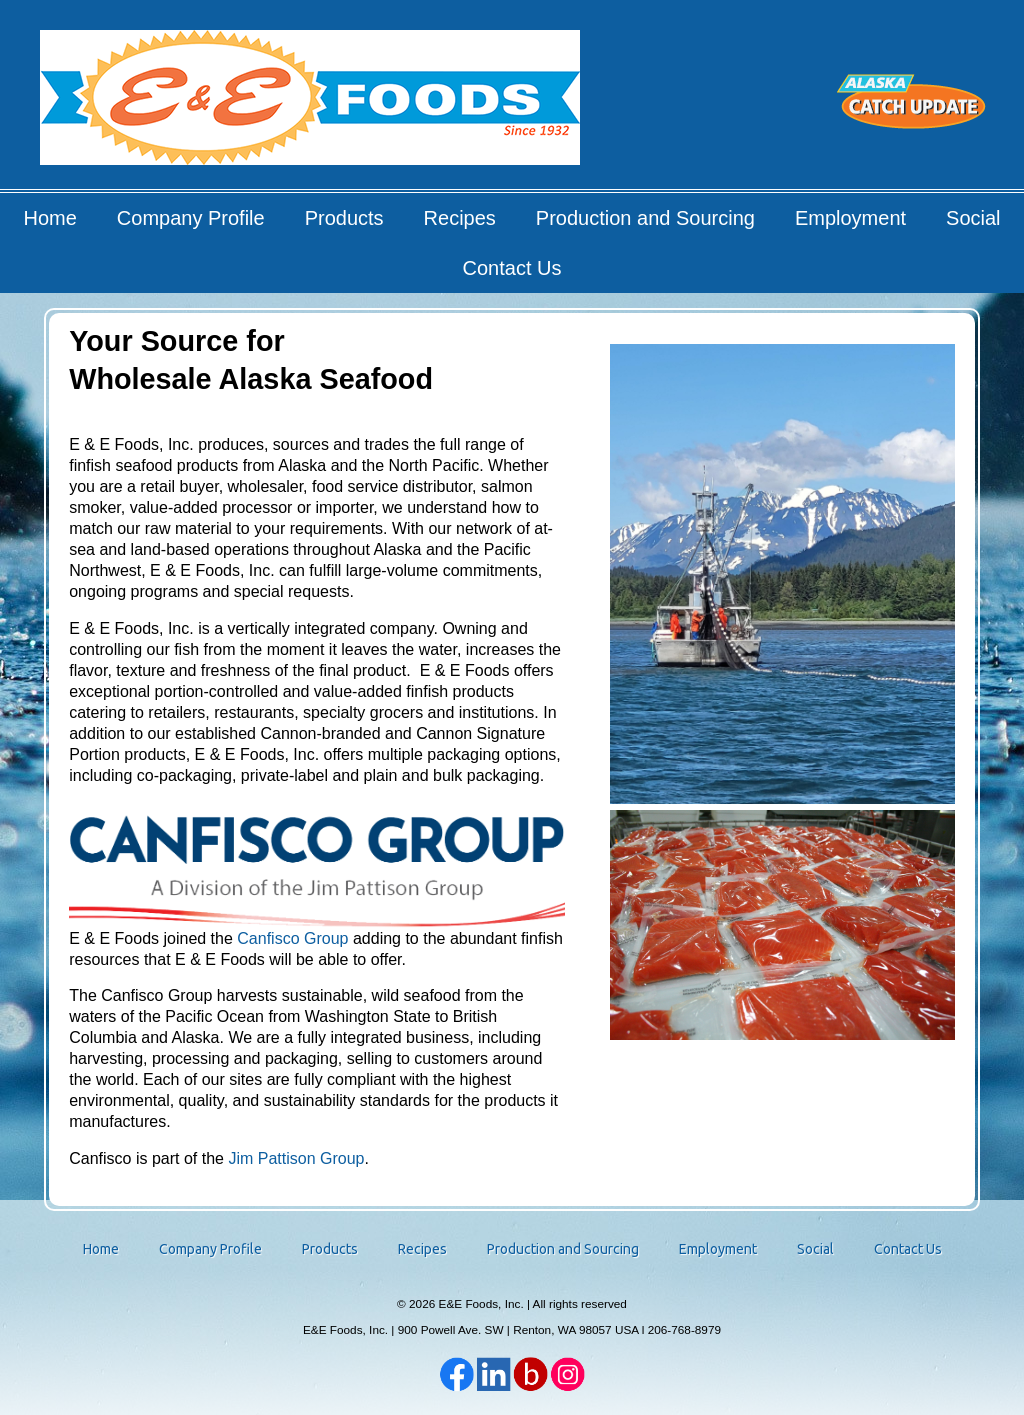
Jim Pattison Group (296, 1158)
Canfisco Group (292, 938)
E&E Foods (311, 104)
